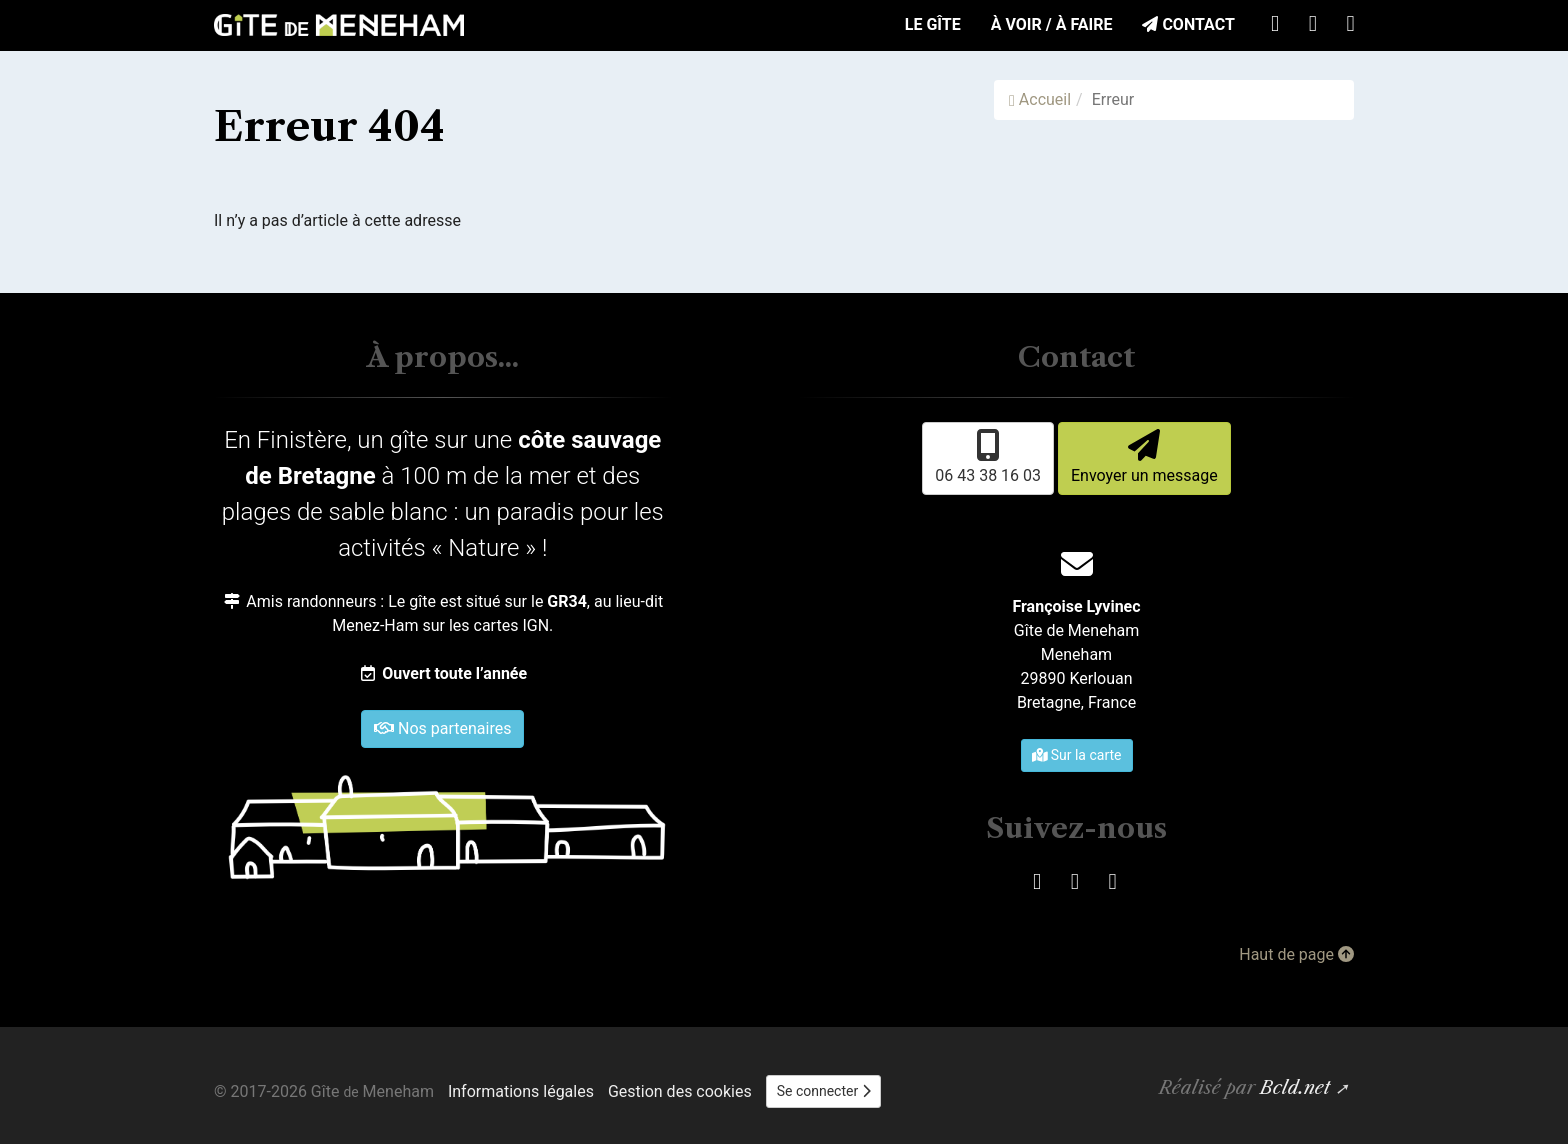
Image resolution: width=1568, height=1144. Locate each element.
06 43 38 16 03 (988, 457)
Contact (1188, 24)
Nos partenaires (442, 728)
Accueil (1040, 99)
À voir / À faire (1052, 24)
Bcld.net (1295, 1088)
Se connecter (824, 1091)
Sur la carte (1077, 755)
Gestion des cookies (680, 1091)
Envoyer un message (1144, 457)
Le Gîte (933, 24)
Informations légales (521, 1091)
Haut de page (1296, 954)
